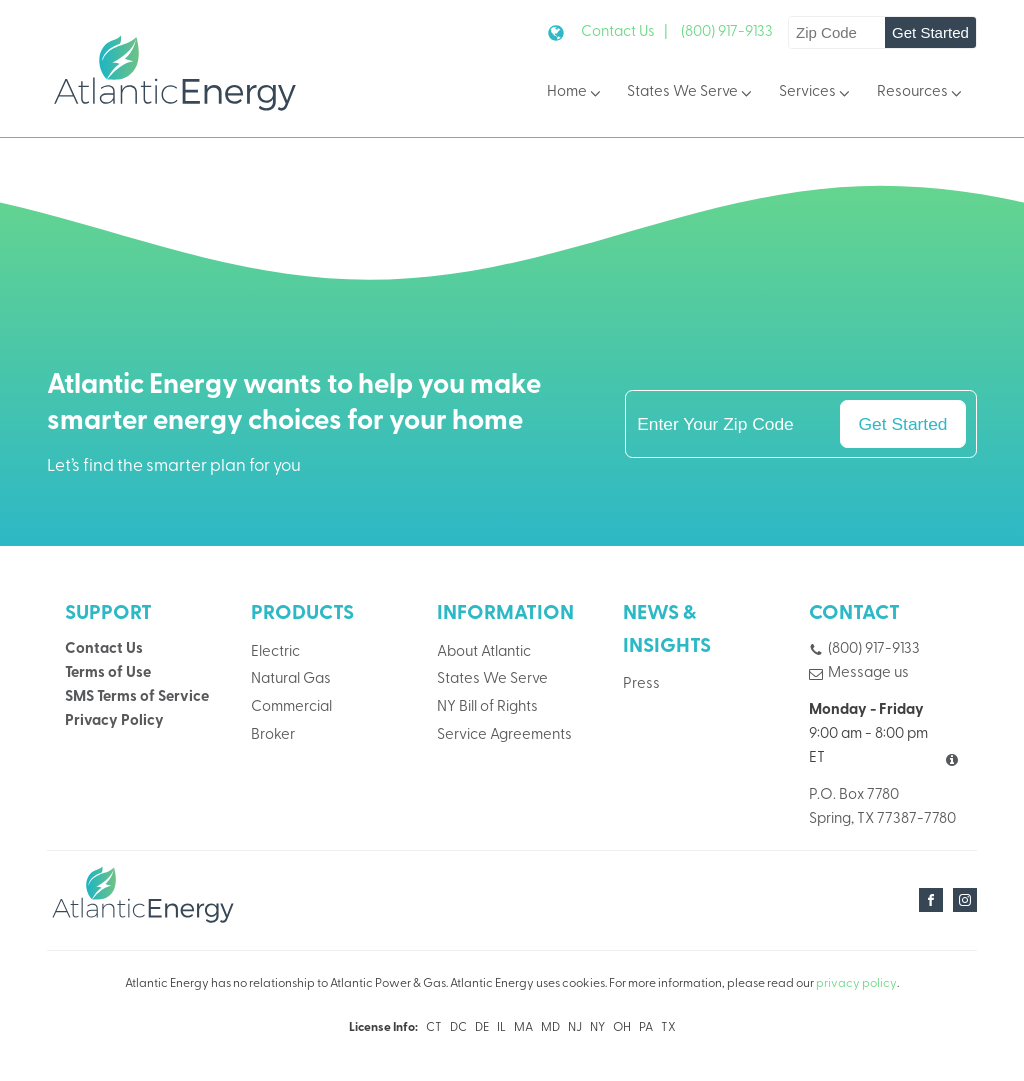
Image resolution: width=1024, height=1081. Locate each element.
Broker (273, 735)
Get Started (930, 32)
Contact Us (104, 649)
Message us (868, 673)
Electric (275, 652)
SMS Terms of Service (137, 697)
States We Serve (691, 93)
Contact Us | (624, 32)
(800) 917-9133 (727, 32)
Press (641, 684)
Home (575, 93)
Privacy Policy (114, 721)
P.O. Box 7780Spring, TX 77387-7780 (882, 807)
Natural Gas (291, 679)
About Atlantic (484, 652)
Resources (921, 93)
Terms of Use (108, 673)
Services (816, 93)
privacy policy (856, 984)
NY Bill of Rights (487, 707)
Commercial (291, 707)
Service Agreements (504, 735)
